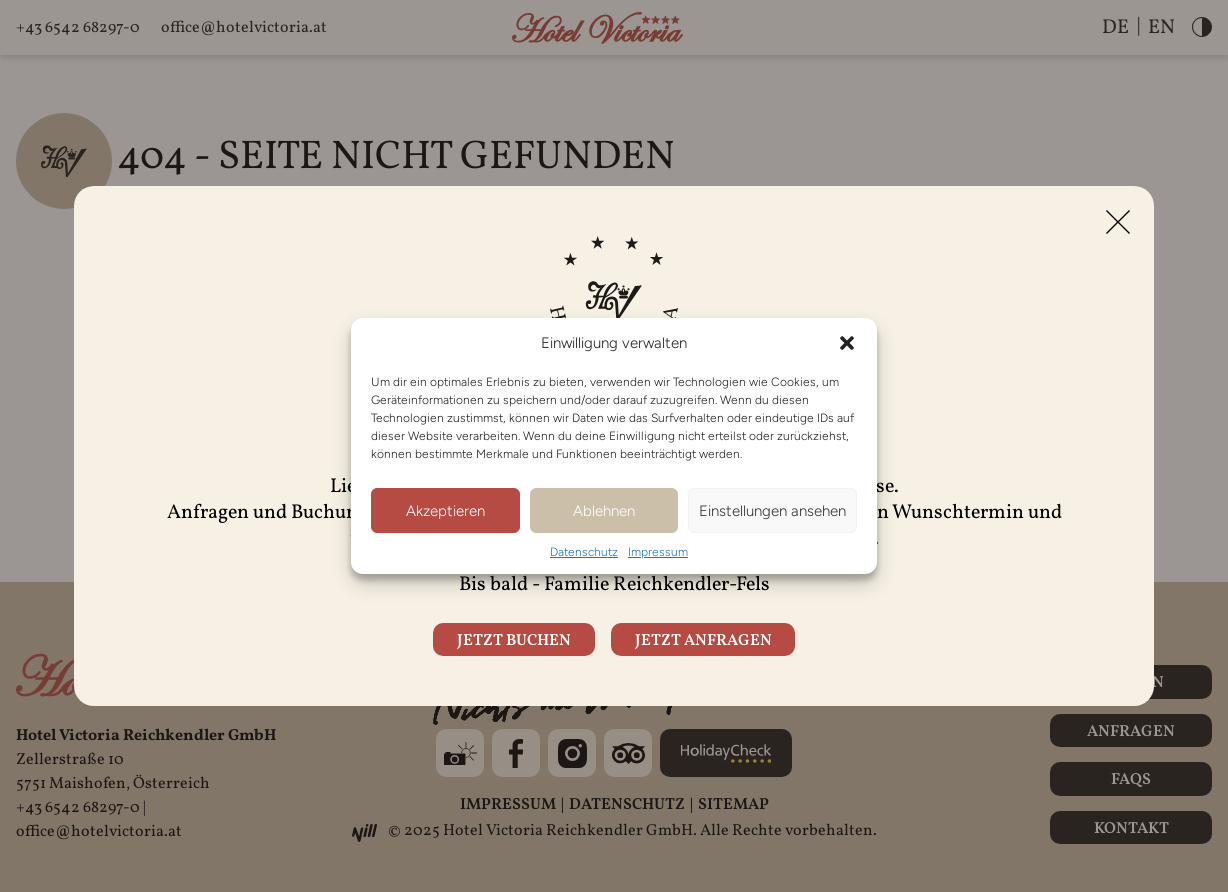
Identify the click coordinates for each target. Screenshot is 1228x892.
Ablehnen (604, 511)
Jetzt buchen (514, 641)
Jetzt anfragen (703, 641)
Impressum (658, 552)
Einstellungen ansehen (772, 511)
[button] (847, 343)
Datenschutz (584, 552)
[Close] (1118, 222)
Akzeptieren (445, 511)
